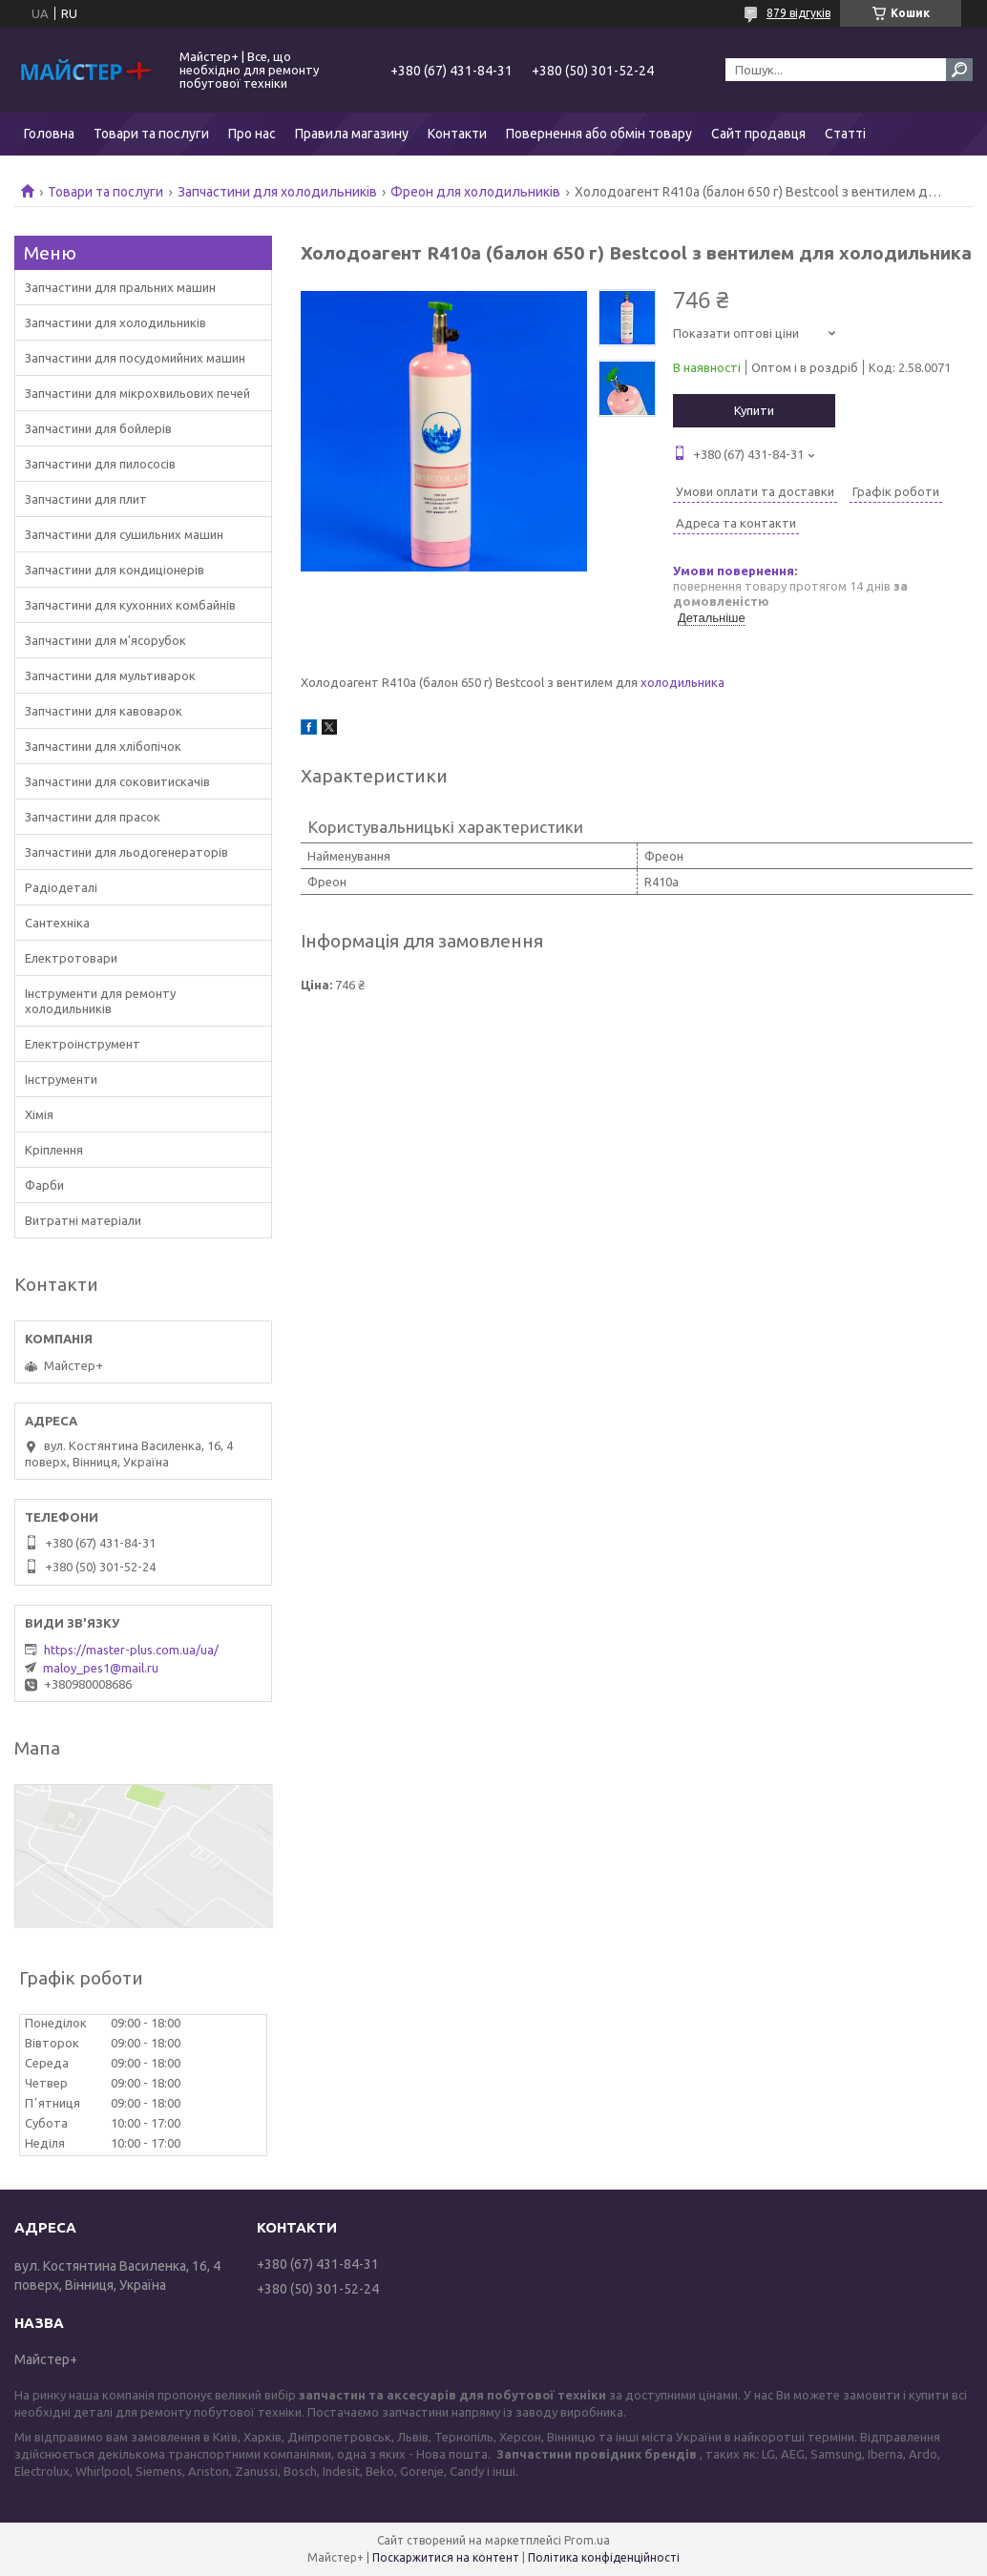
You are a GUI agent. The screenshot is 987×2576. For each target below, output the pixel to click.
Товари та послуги (151, 133)
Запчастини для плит (86, 499)
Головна (49, 133)
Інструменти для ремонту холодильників (100, 1001)
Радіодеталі (61, 887)
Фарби (44, 1185)
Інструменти (61, 1079)
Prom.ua (587, 2540)
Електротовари (71, 958)
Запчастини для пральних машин (120, 287)
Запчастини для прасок (92, 816)
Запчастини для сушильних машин (124, 534)
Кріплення (54, 1149)
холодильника (682, 682)
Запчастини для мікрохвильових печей (137, 393)
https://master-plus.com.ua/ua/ (131, 1649)
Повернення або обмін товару (599, 133)
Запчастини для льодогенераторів (126, 852)
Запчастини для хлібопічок (103, 746)
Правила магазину (352, 133)
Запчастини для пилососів (100, 463)
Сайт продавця (758, 133)
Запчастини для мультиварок (110, 675)
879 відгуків (798, 13)
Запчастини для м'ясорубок (105, 640)
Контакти (457, 133)
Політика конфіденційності (604, 2557)
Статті (845, 133)
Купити (754, 410)
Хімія (39, 1114)
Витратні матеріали (83, 1220)
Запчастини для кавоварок (103, 710)
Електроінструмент (82, 1043)
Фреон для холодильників (475, 191)
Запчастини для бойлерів (98, 428)
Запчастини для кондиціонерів (114, 569)
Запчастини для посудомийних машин (135, 357)
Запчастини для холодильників (277, 191)
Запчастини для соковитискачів (117, 781)
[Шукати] (959, 69)
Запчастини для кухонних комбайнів (130, 605)
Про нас (252, 133)
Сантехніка (57, 922)
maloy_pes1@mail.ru (100, 1667)
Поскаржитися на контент (445, 2557)
